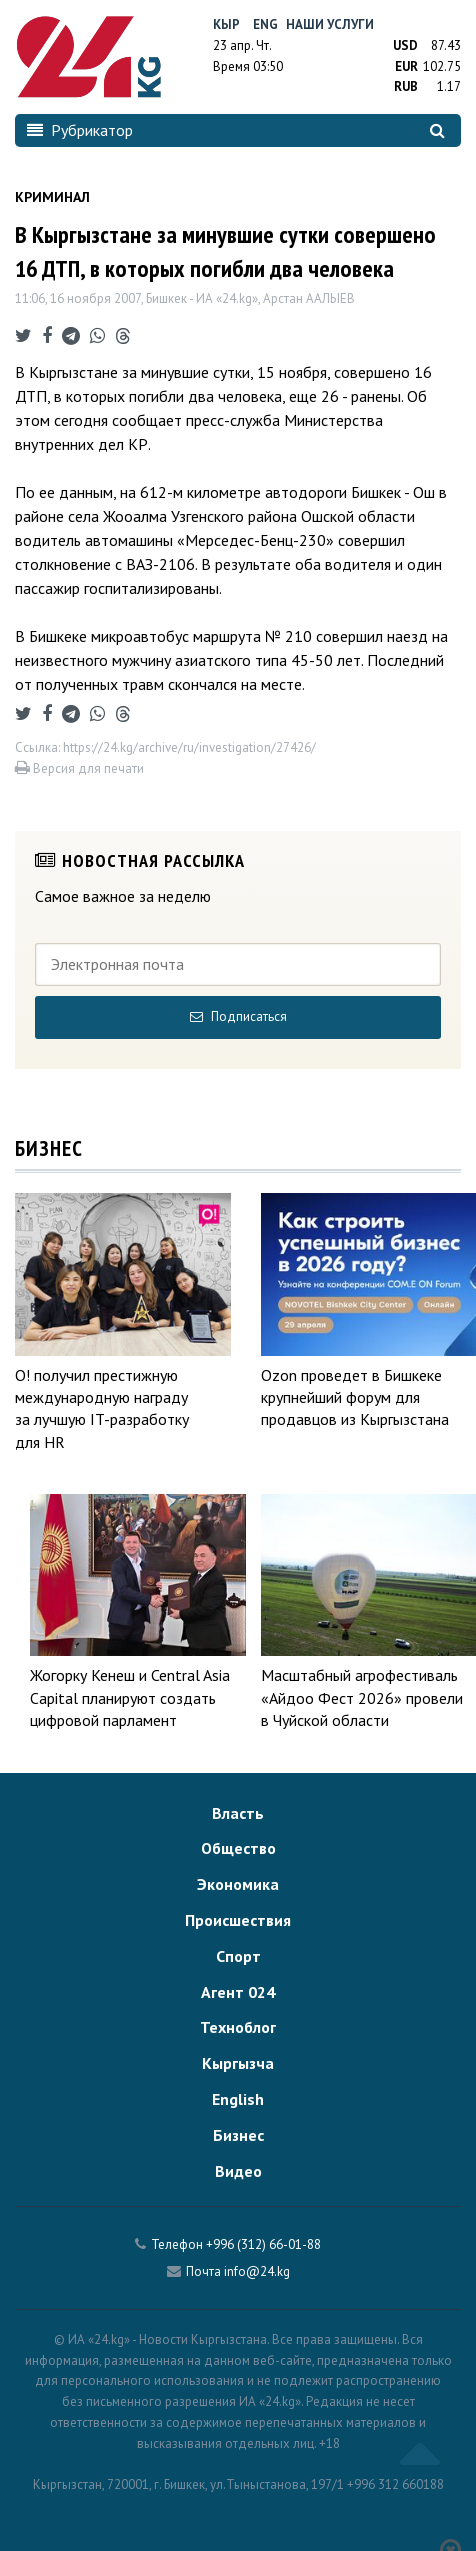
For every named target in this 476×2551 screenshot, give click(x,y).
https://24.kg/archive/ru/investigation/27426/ (189, 747)
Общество (238, 1848)
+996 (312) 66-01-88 (263, 2244)
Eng (265, 24)
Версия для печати (79, 768)
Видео (238, 2171)
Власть (238, 1813)
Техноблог (238, 2027)
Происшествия (238, 1920)
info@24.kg (257, 2271)
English (238, 2099)
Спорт (238, 1956)
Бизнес (238, 2135)
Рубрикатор (80, 130)
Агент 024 (238, 1992)
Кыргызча (238, 2063)
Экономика (238, 1884)
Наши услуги (330, 24)
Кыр (226, 24)
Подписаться (238, 1016)
